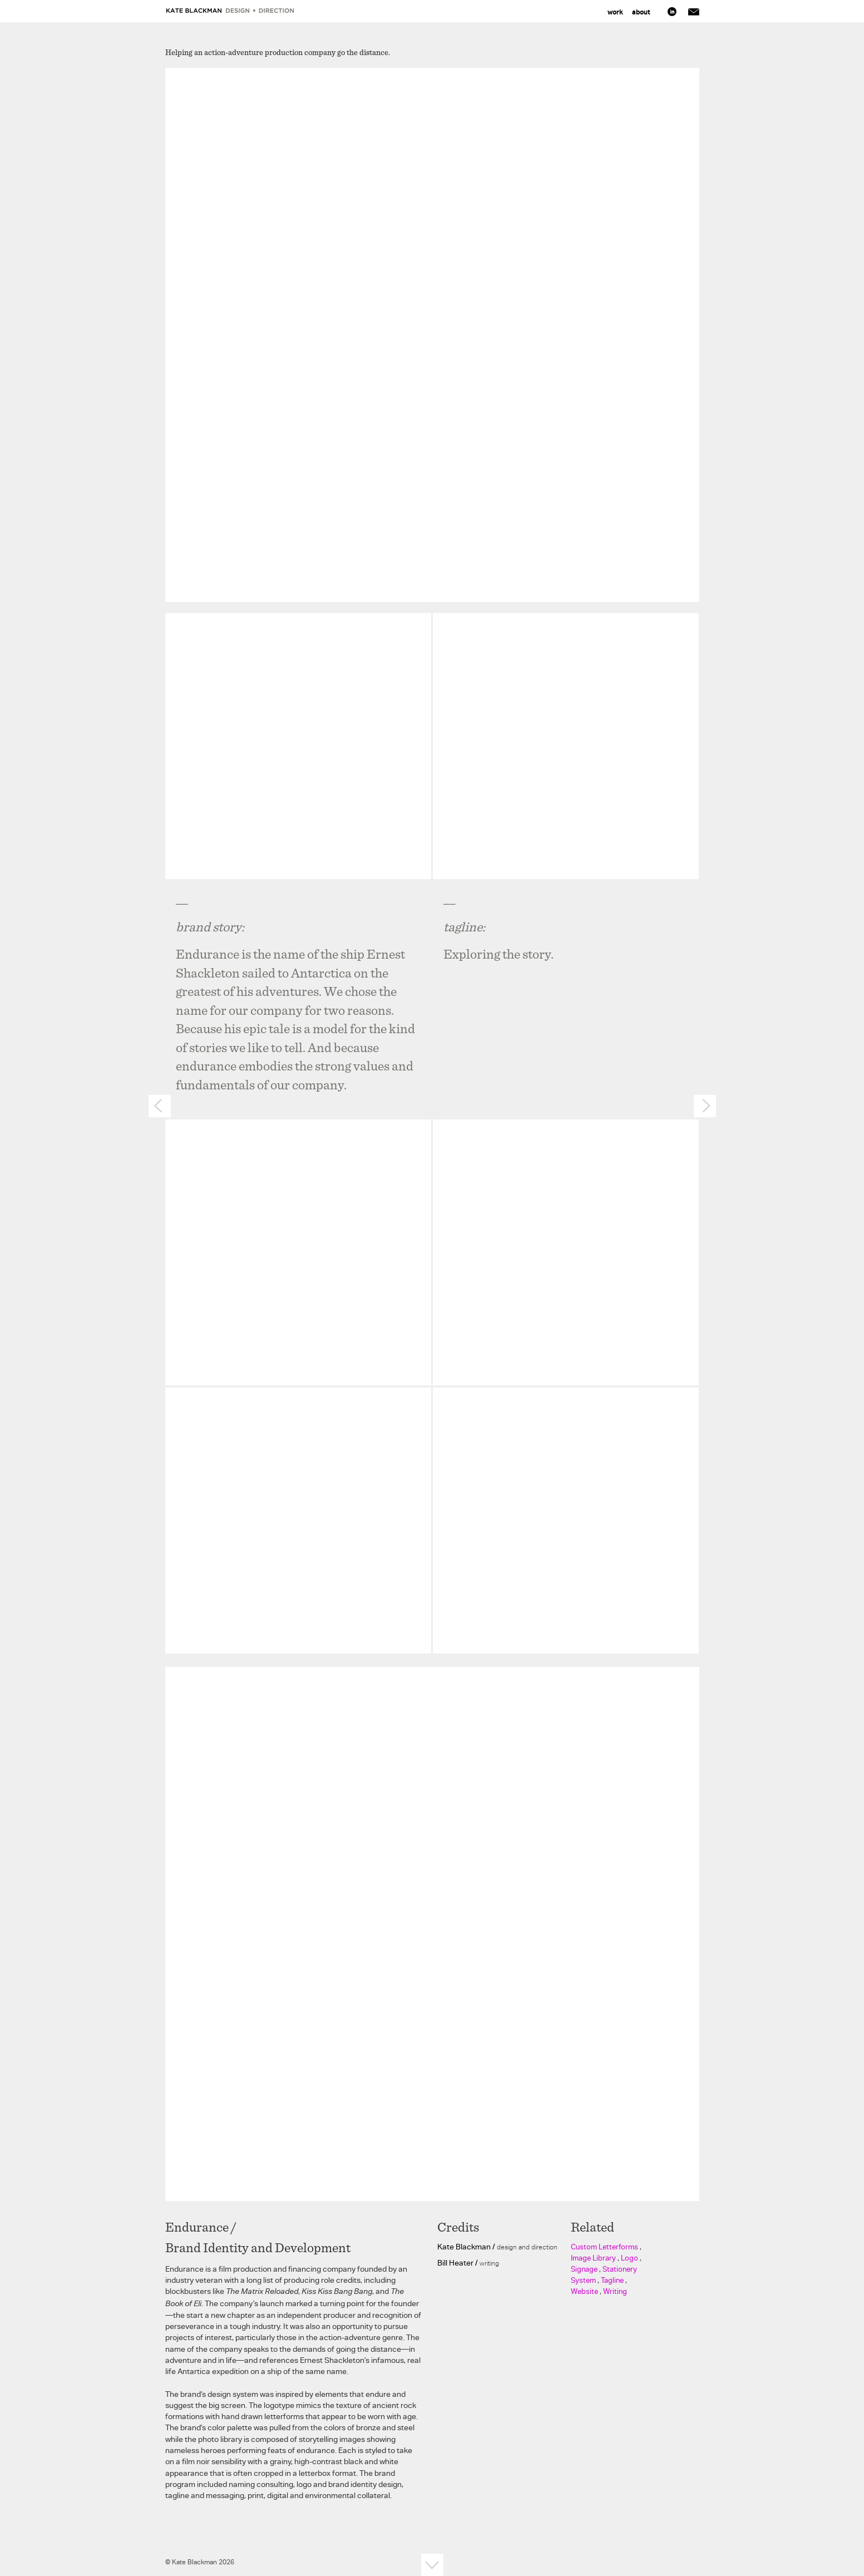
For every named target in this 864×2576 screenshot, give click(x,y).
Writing (615, 2291)
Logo (629, 2258)
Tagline (612, 2280)
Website (584, 2291)
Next (705, 1106)
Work (615, 12)
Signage (584, 2269)
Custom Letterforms (604, 2247)
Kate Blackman (230, 10)
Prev (160, 1106)
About (641, 12)
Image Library (593, 2258)
